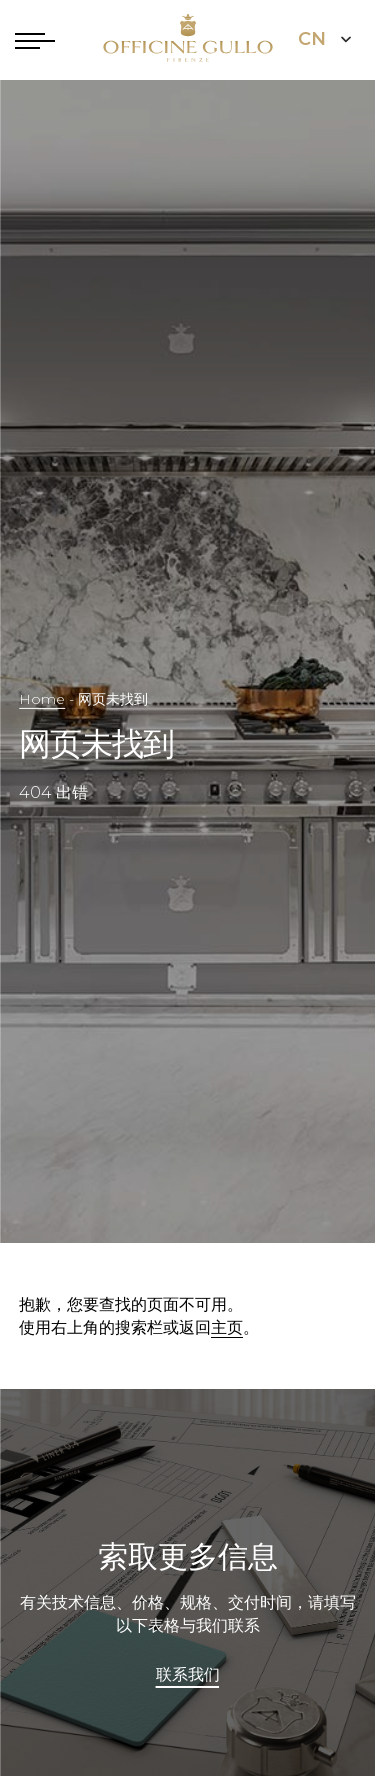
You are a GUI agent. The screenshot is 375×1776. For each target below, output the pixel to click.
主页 (227, 1327)
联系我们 (188, 1675)
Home (42, 699)
